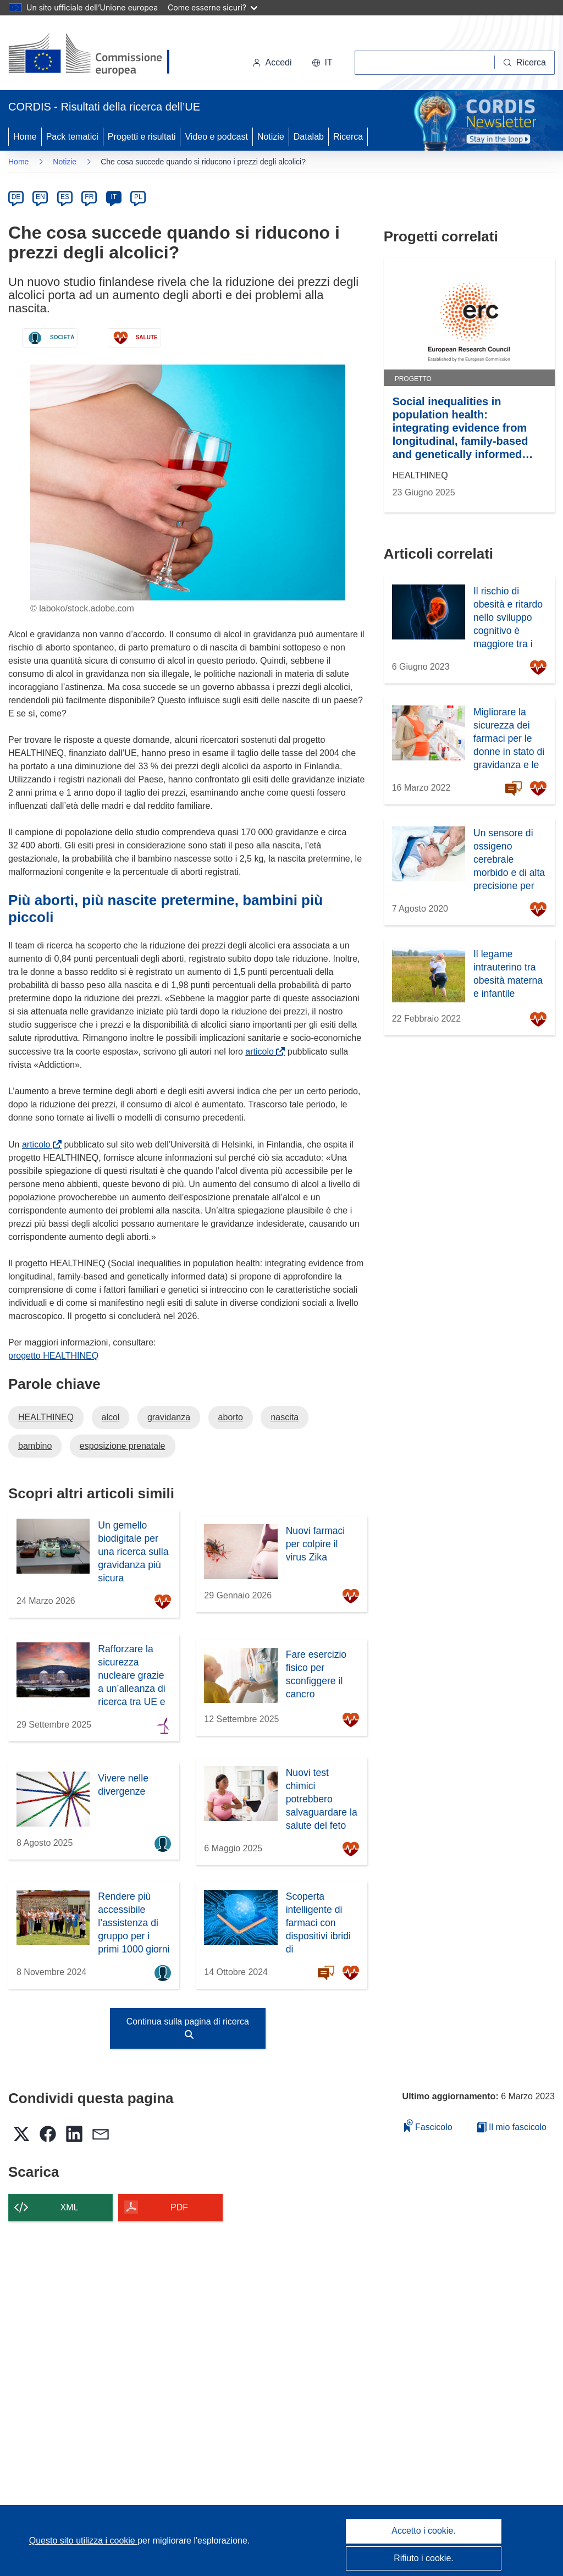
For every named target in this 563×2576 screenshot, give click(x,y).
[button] (322, 63)
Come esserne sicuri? (212, 7)
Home (25, 136)
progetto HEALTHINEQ (53, 1355)
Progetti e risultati (142, 136)
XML (69, 2207)
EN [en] (40, 197)
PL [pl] (138, 197)
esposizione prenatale (122, 1445)
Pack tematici (72, 136)
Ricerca (348, 136)
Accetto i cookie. (423, 2530)
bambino (35, 1445)
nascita (285, 1417)
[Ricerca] (525, 63)
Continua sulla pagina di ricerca (187, 2028)
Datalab (309, 136)
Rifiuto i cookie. (424, 2558)
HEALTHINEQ (46, 1417)
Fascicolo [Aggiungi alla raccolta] (428, 2125)
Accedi (272, 62)
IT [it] (114, 197)
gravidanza (168, 1417)
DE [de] (16, 197)
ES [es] (64, 197)
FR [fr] (89, 197)
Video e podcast (216, 136)
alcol (111, 1417)
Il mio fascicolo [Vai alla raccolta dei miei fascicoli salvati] (512, 2127)
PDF (179, 2207)
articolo (261, 1051)
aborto (230, 1417)
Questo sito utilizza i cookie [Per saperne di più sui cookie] (83, 2540)
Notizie (270, 136)
